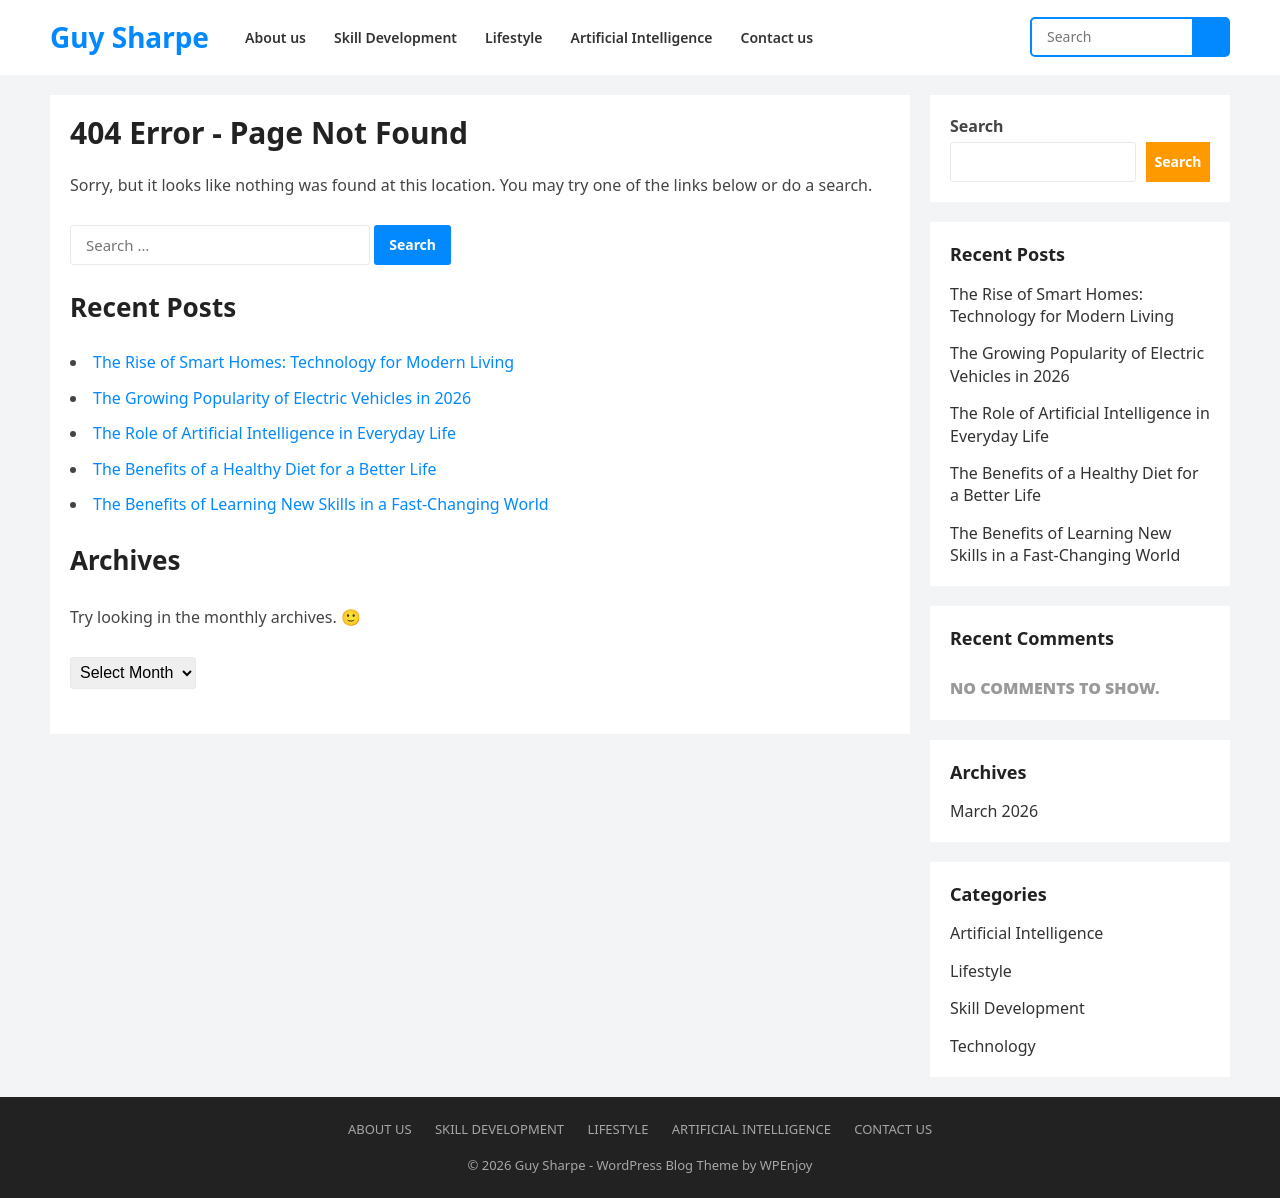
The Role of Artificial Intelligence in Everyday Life (274, 433)
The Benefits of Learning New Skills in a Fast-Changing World (321, 504)
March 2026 (994, 811)
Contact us (893, 1129)
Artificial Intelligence (1026, 933)
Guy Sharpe (129, 37)
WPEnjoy (786, 1165)
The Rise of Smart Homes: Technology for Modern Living (303, 362)
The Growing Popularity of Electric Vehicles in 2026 (282, 398)
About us (380, 1129)
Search (976, 126)
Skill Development (1017, 1008)
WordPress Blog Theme (667, 1165)
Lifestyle (981, 971)
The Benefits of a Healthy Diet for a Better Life (265, 469)
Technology (993, 1046)
